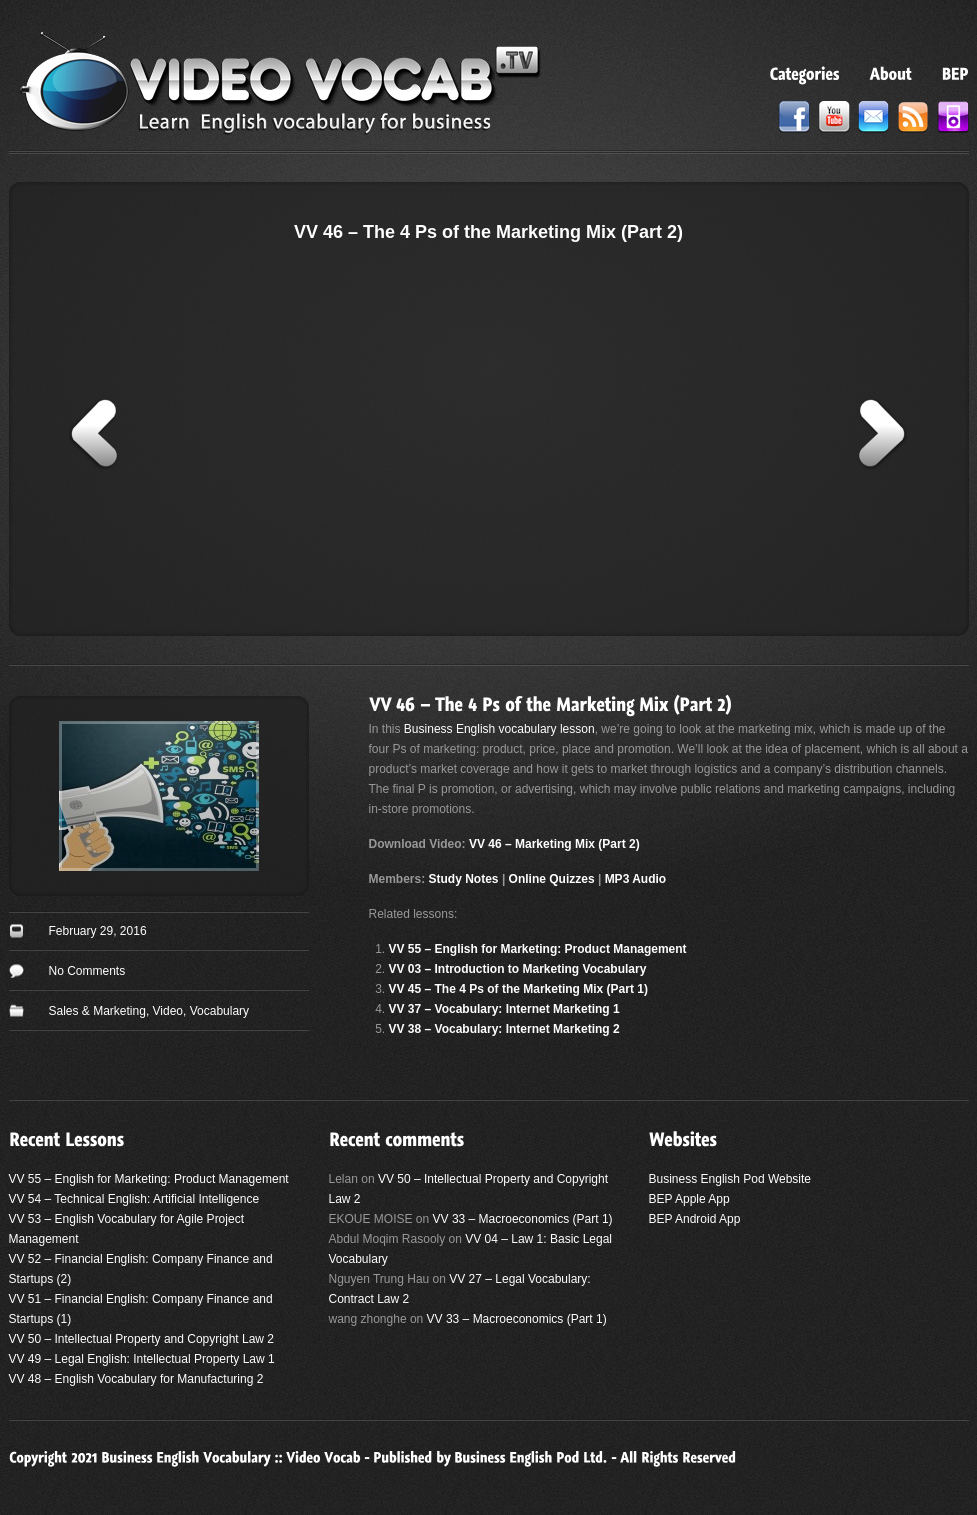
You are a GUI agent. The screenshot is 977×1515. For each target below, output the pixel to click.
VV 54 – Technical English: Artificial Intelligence (134, 1199)
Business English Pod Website (730, 1179)
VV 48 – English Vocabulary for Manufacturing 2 (136, 1379)
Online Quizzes (552, 879)
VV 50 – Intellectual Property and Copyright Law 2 (142, 1339)
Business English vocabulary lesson (499, 729)
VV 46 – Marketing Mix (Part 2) (554, 844)
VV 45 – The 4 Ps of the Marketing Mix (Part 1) (518, 989)
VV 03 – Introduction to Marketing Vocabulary (518, 969)
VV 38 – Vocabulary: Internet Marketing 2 (504, 1029)
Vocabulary (219, 1011)
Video (168, 1011)
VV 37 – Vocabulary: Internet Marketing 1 (504, 1009)
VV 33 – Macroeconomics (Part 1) (523, 1219)
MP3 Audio (636, 879)
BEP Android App (695, 1219)
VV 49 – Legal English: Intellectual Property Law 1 (142, 1359)
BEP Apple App (689, 1199)
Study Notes (464, 879)
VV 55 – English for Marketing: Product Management (538, 949)
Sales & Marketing (97, 1011)
